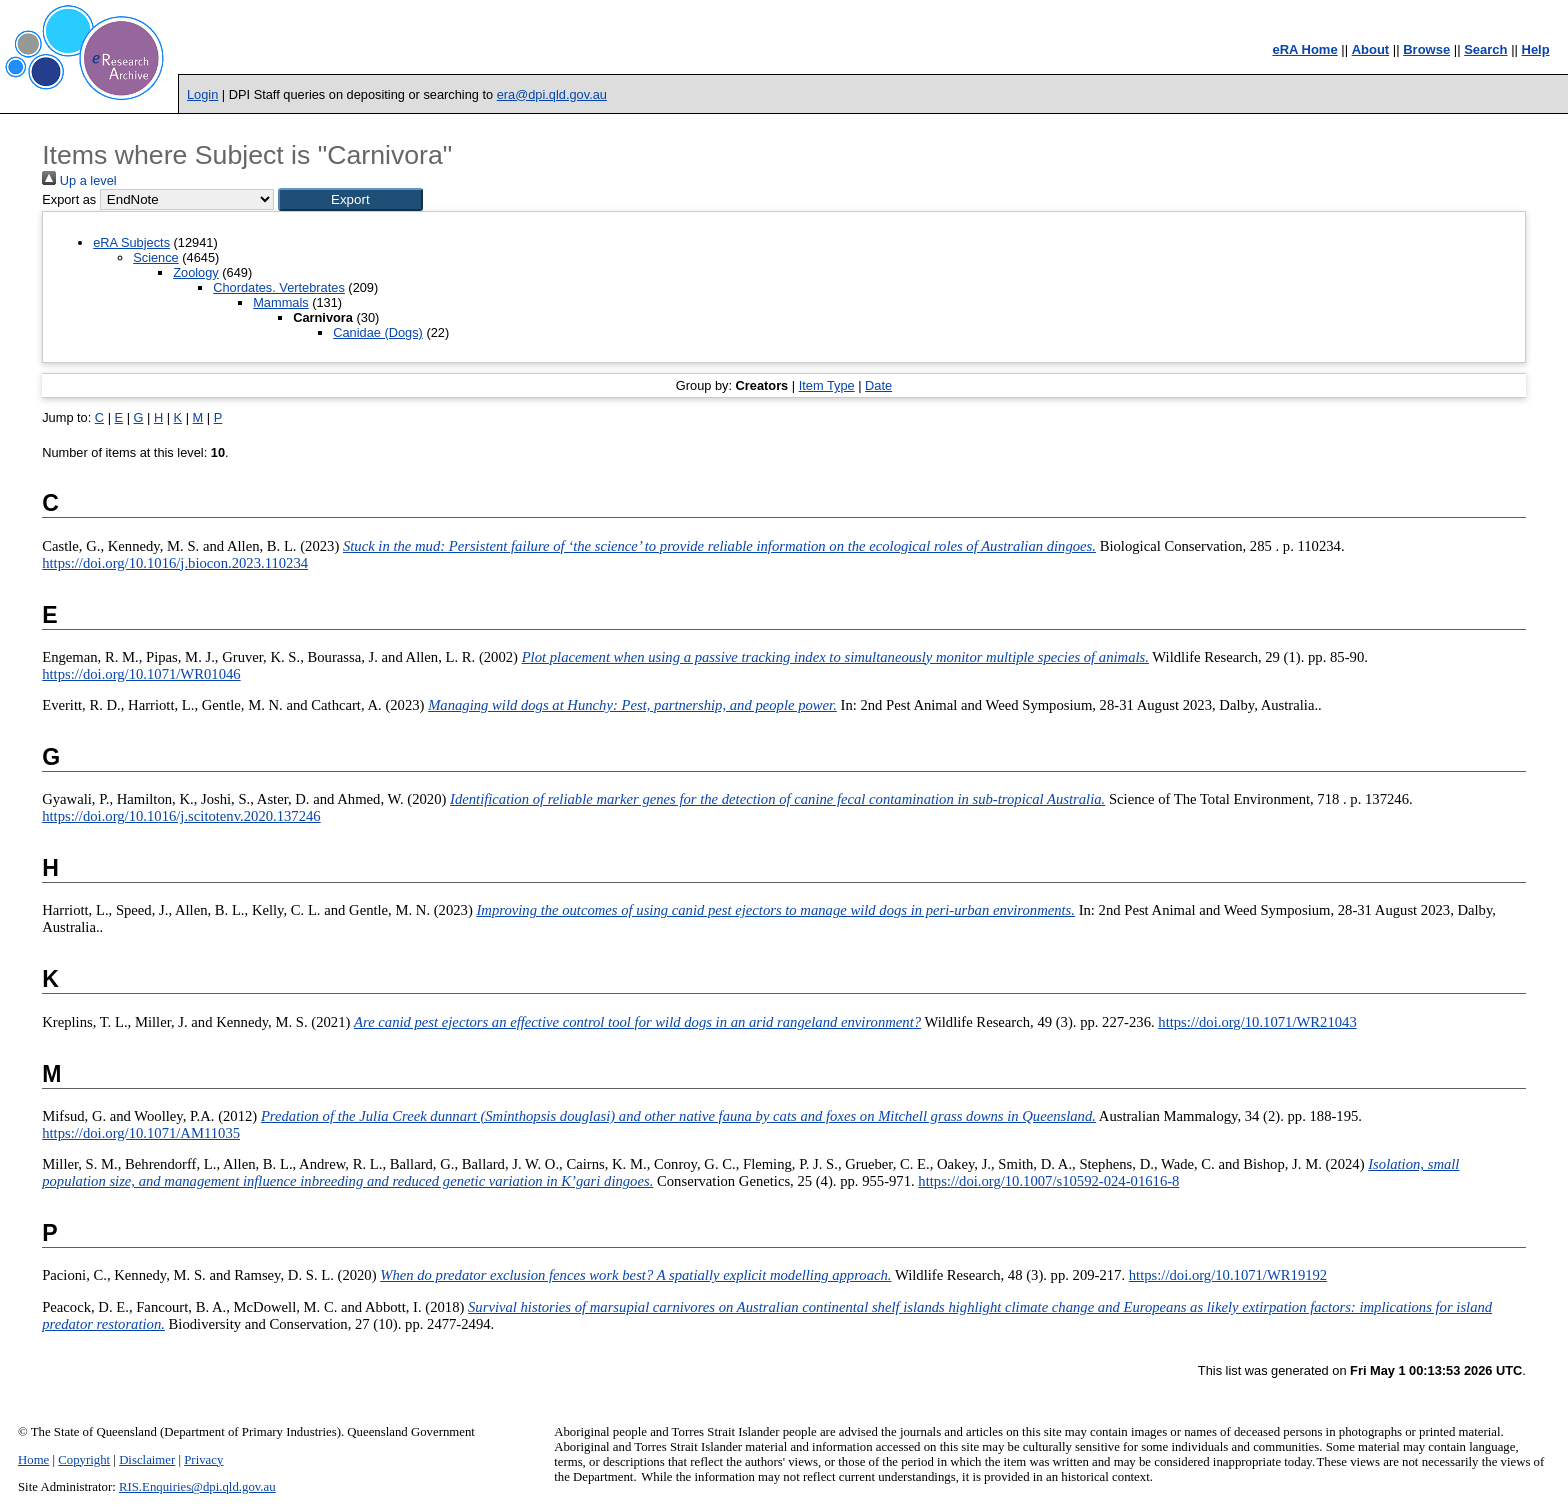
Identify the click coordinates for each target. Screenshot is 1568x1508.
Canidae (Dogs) (378, 332)
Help (1536, 49)
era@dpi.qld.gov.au (552, 94)
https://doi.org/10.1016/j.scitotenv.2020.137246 (181, 816)
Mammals (280, 302)
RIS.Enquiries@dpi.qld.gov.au (197, 1487)
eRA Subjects (131, 242)
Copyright (84, 1460)
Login (202, 94)
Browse (1426, 49)
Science (156, 257)
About (1371, 49)
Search (1485, 49)
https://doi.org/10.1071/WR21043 (1257, 1022)
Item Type (827, 385)
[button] (350, 199)
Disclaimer (147, 1460)
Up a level (79, 180)
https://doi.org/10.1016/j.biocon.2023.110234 (175, 563)
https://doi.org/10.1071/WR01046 (141, 674)
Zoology (196, 272)
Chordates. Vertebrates (279, 287)
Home (33, 1460)
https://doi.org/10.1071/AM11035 (141, 1133)
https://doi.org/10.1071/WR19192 (1228, 1275)
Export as (69, 199)
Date (878, 385)
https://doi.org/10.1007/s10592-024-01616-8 (1048, 1181)
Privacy (203, 1460)
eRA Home (1304, 49)
